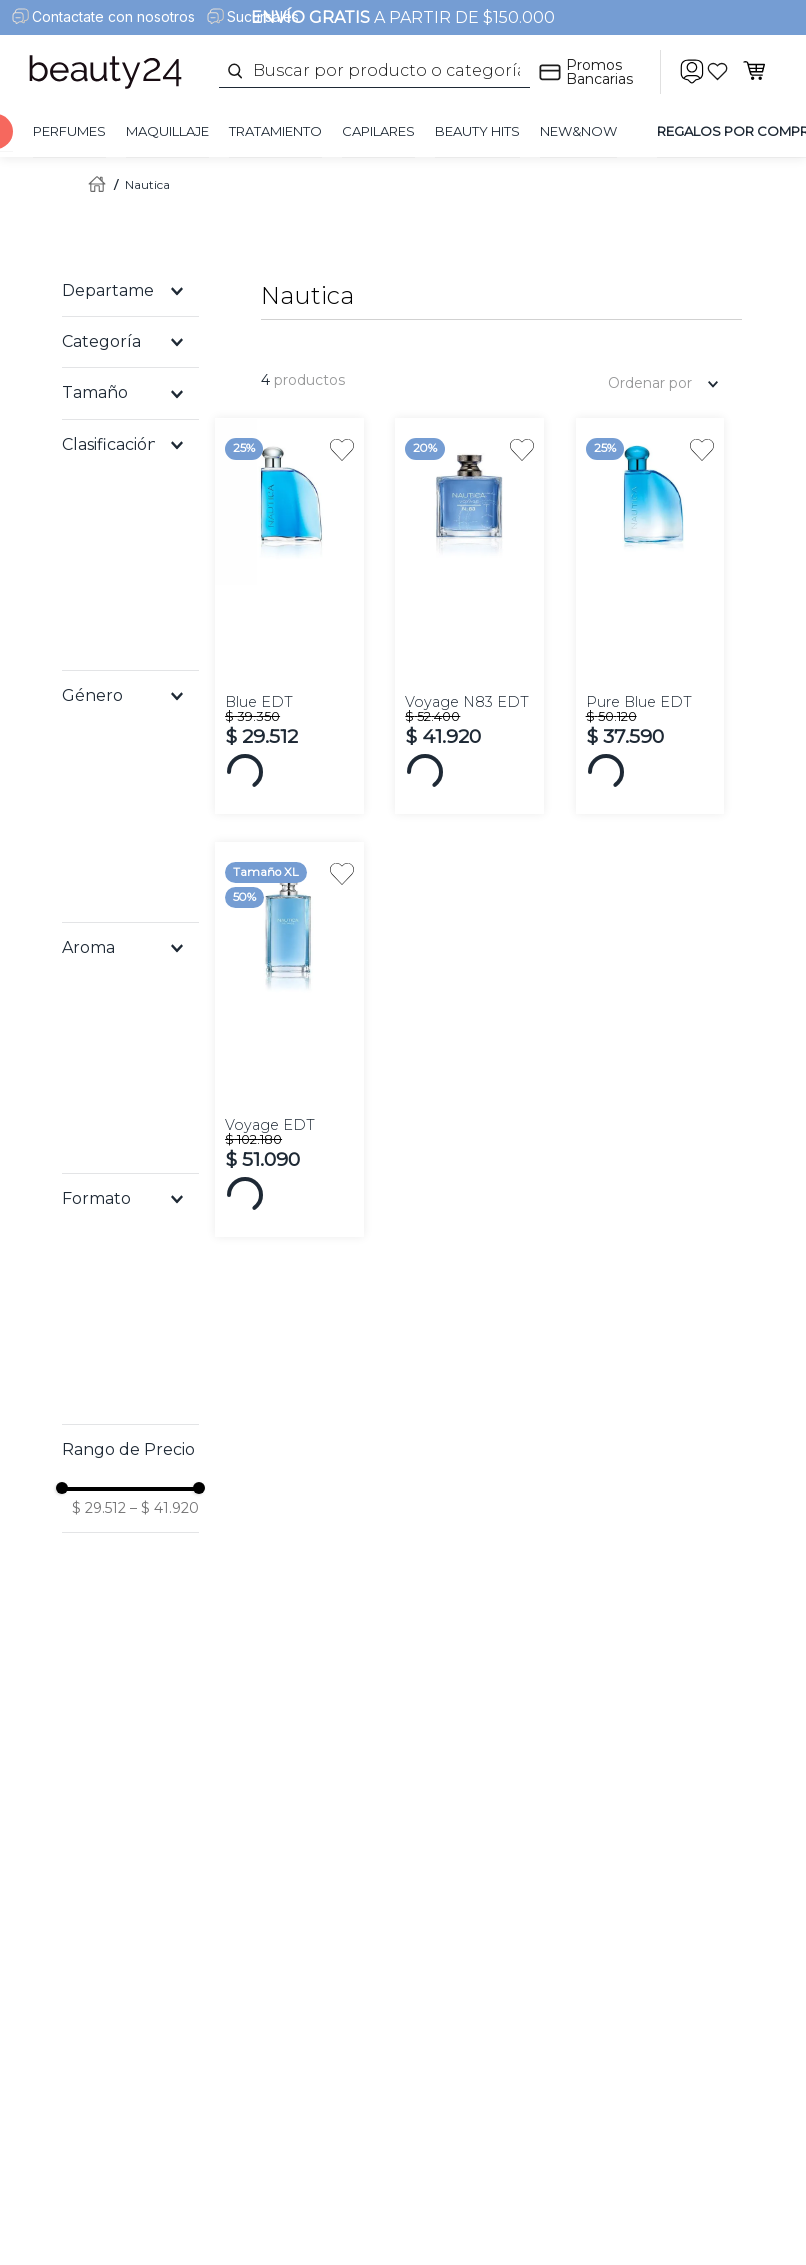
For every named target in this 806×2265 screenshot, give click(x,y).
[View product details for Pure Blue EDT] (650, 615)
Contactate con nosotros (113, 16)
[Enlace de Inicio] (93, 184)
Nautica (147, 184)
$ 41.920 (164, 1508)
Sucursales (263, 16)
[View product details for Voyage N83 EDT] (469, 615)
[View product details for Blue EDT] (289, 615)
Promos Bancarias (599, 72)
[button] (130, 291)
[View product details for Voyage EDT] (289, 1039)
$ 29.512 (99, 1508)
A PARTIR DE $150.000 (403, 17)
